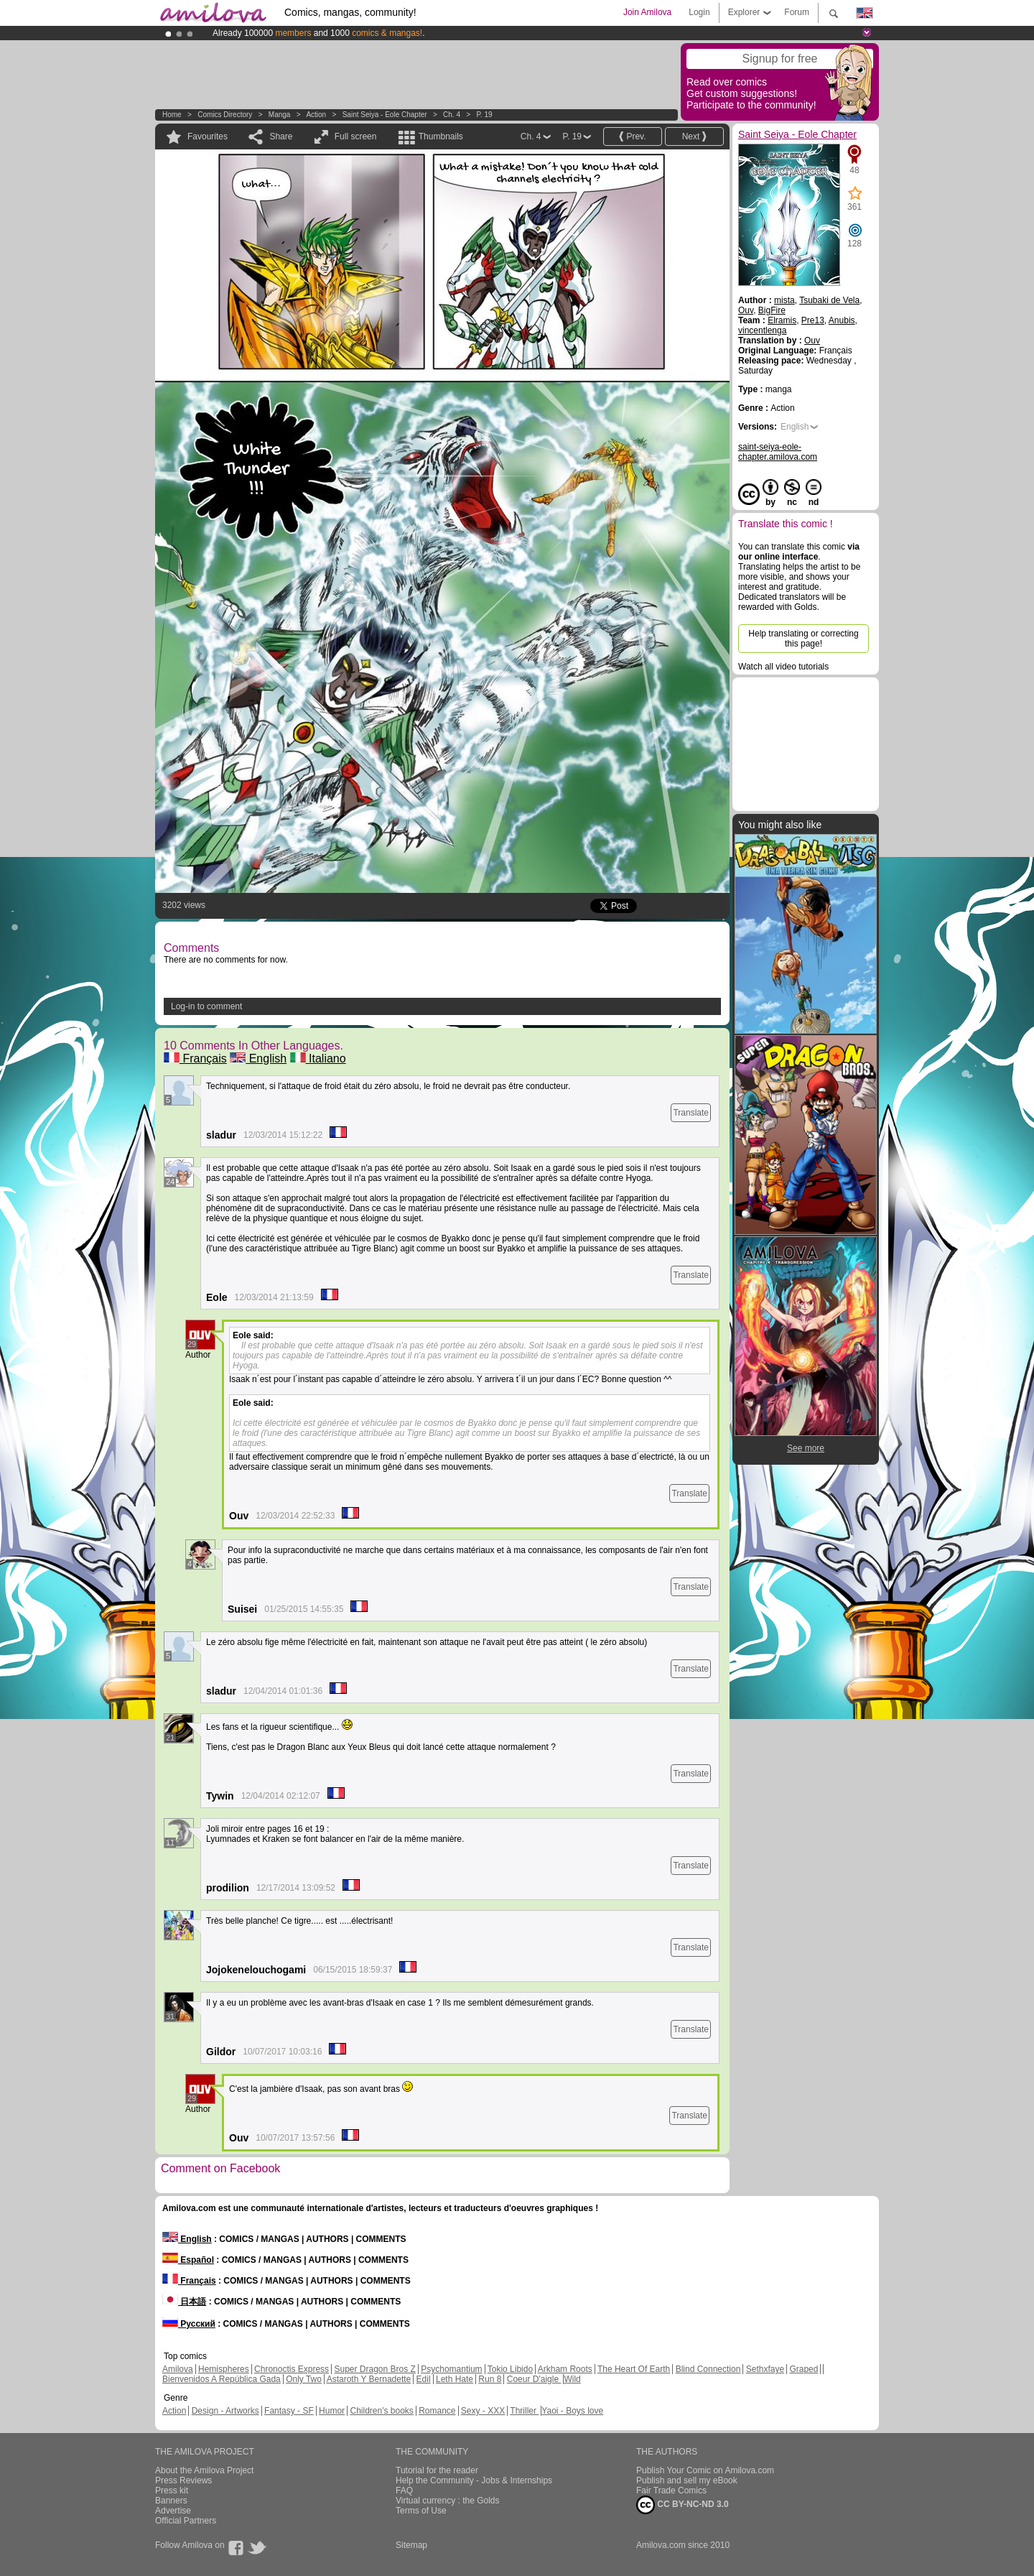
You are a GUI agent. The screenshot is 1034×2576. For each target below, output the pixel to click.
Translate (691, 1113)
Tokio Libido (510, 2369)
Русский (188, 2324)
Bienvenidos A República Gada (221, 2379)
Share (280, 136)
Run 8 (489, 2379)
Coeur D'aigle (534, 2379)
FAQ (404, 2490)
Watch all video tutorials (783, 667)
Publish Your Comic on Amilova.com (705, 2470)
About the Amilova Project (204, 2470)
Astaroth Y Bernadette (369, 2379)
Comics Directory (224, 115)
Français (195, 1058)
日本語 (184, 2302)
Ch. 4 (451, 115)
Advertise (173, 2511)
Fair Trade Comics (671, 2490)
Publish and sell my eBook (686, 2480)
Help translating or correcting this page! (803, 639)
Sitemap (411, 2545)
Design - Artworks (225, 2411)
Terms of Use (421, 2511)
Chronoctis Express (291, 2369)
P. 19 (484, 115)
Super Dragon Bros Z (374, 2369)
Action (316, 115)
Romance (437, 2411)
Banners (171, 2501)
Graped (803, 2369)
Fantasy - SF (289, 2411)
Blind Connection (708, 2369)
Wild (572, 2379)
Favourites (207, 136)
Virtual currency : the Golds (448, 2501)
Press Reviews (183, 2480)
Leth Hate (454, 2379)
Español (188, 2260)
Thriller (524, 2411)
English (258, 1058)
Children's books (381, 2411)
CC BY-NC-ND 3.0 (682, 2505)
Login (699, 12)
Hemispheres (223, 2369)
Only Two (304, 2379)
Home (172, 115)
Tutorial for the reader (437, 2470)
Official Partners (185, 2521)
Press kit (171, 2490)
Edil (423, 2379)
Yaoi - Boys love (572, 2411)
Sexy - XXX (483, 2411)
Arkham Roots (565, 2369)
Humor (332, 2411)
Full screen (356, 136)
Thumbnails (441, 136)
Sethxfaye (765, 2369)
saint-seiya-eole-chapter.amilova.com (777, 452)
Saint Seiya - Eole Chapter (385, 115)
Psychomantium (451, 2369)
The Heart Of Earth (633, 2369)
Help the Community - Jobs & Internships (474, 2480)
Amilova (177, 2369)
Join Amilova (647, 12)
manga (280, 115)
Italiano (318, 1058)
